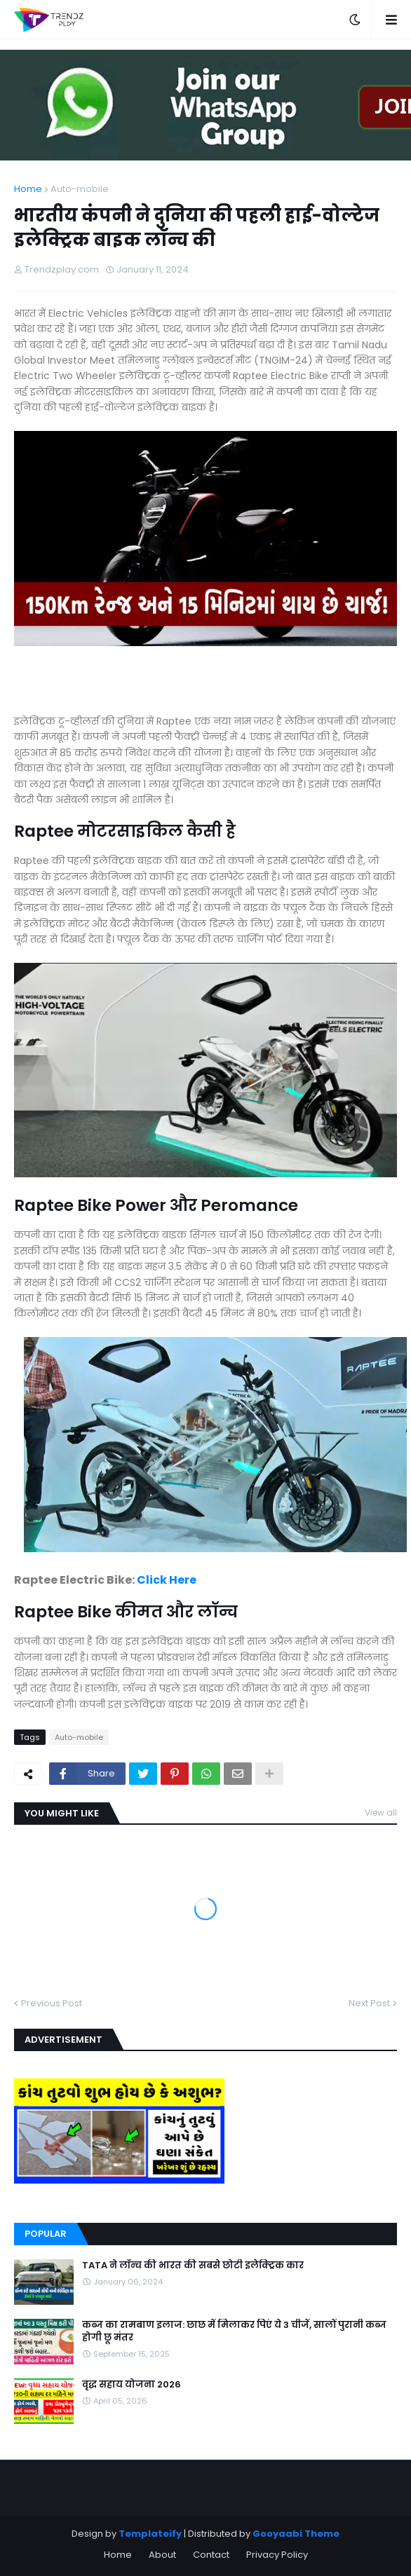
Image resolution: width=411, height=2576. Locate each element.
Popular (46, 2233)
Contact (211, 2554)
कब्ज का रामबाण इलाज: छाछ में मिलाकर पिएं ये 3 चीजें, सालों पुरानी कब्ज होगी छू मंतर (234, 2331)
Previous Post (51, 2003)
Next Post (369, 2003)
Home (28, 189)
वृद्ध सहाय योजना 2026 (131, 2384)
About (162, 2554)
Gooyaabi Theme (295, 2533)
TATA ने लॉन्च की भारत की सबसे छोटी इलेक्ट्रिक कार (193, 2265)
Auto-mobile (79, 189)
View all (381, 1812)
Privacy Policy (277, 2554)
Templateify (150, 2533)
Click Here (166, 1580)
